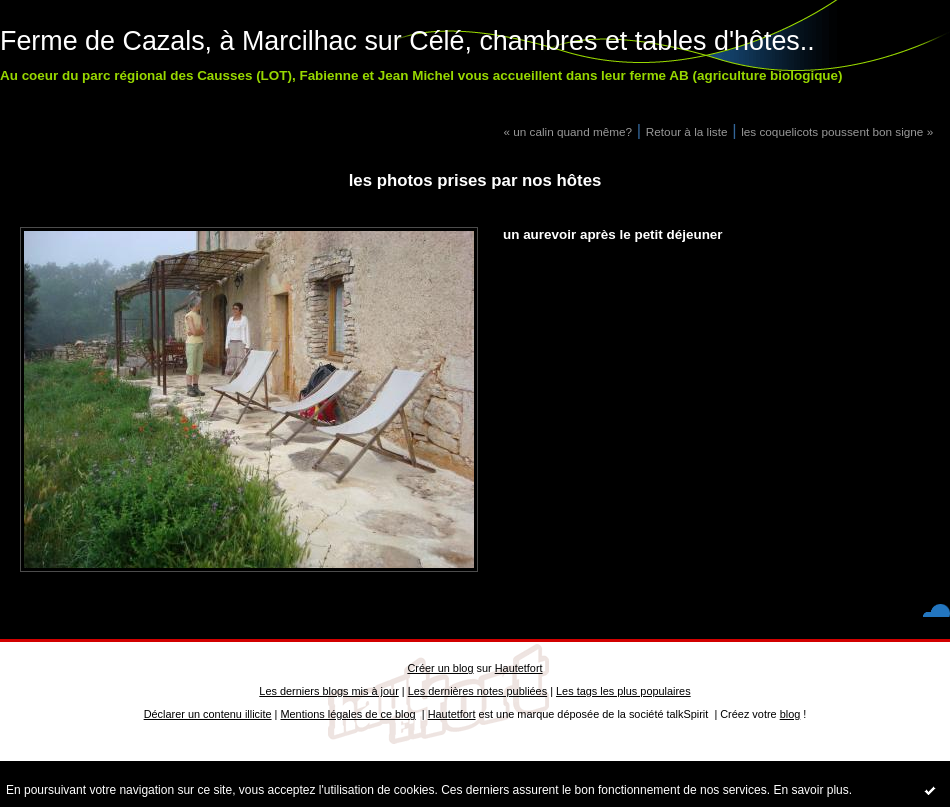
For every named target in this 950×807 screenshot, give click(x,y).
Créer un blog (440, 668)
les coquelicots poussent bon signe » (837, 131)
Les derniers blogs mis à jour (328, 691)
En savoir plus (810, 790)
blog (790, 714)
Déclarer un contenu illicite (208, 714)
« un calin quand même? (567, 131)
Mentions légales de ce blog (347, 714)
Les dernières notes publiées (477, 691)
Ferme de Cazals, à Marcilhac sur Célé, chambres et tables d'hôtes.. (407, 41)
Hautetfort (519, 668)
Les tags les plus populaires (623, 691)
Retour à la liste (687, 131)
